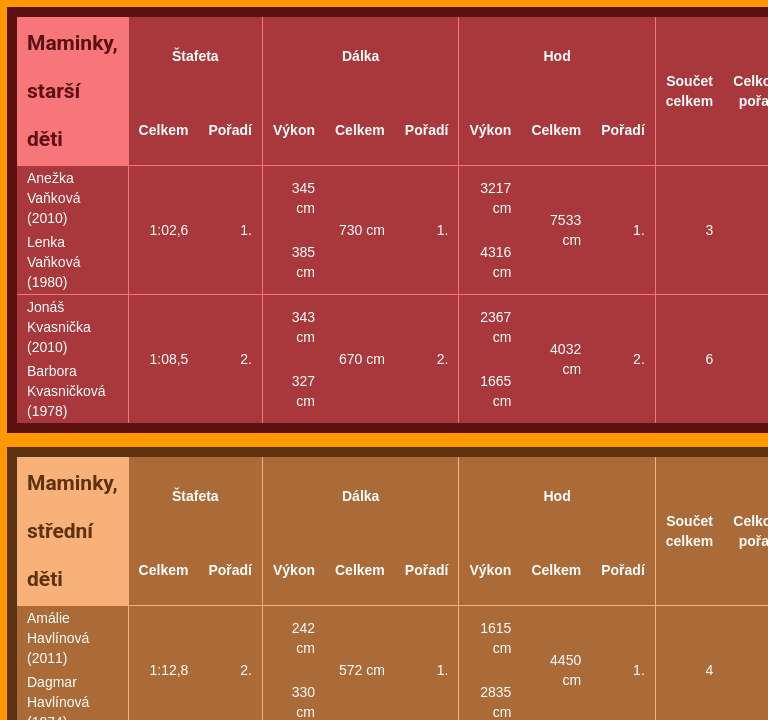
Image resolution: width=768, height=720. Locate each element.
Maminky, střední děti (72, 531)
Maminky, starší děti (72, 91)
